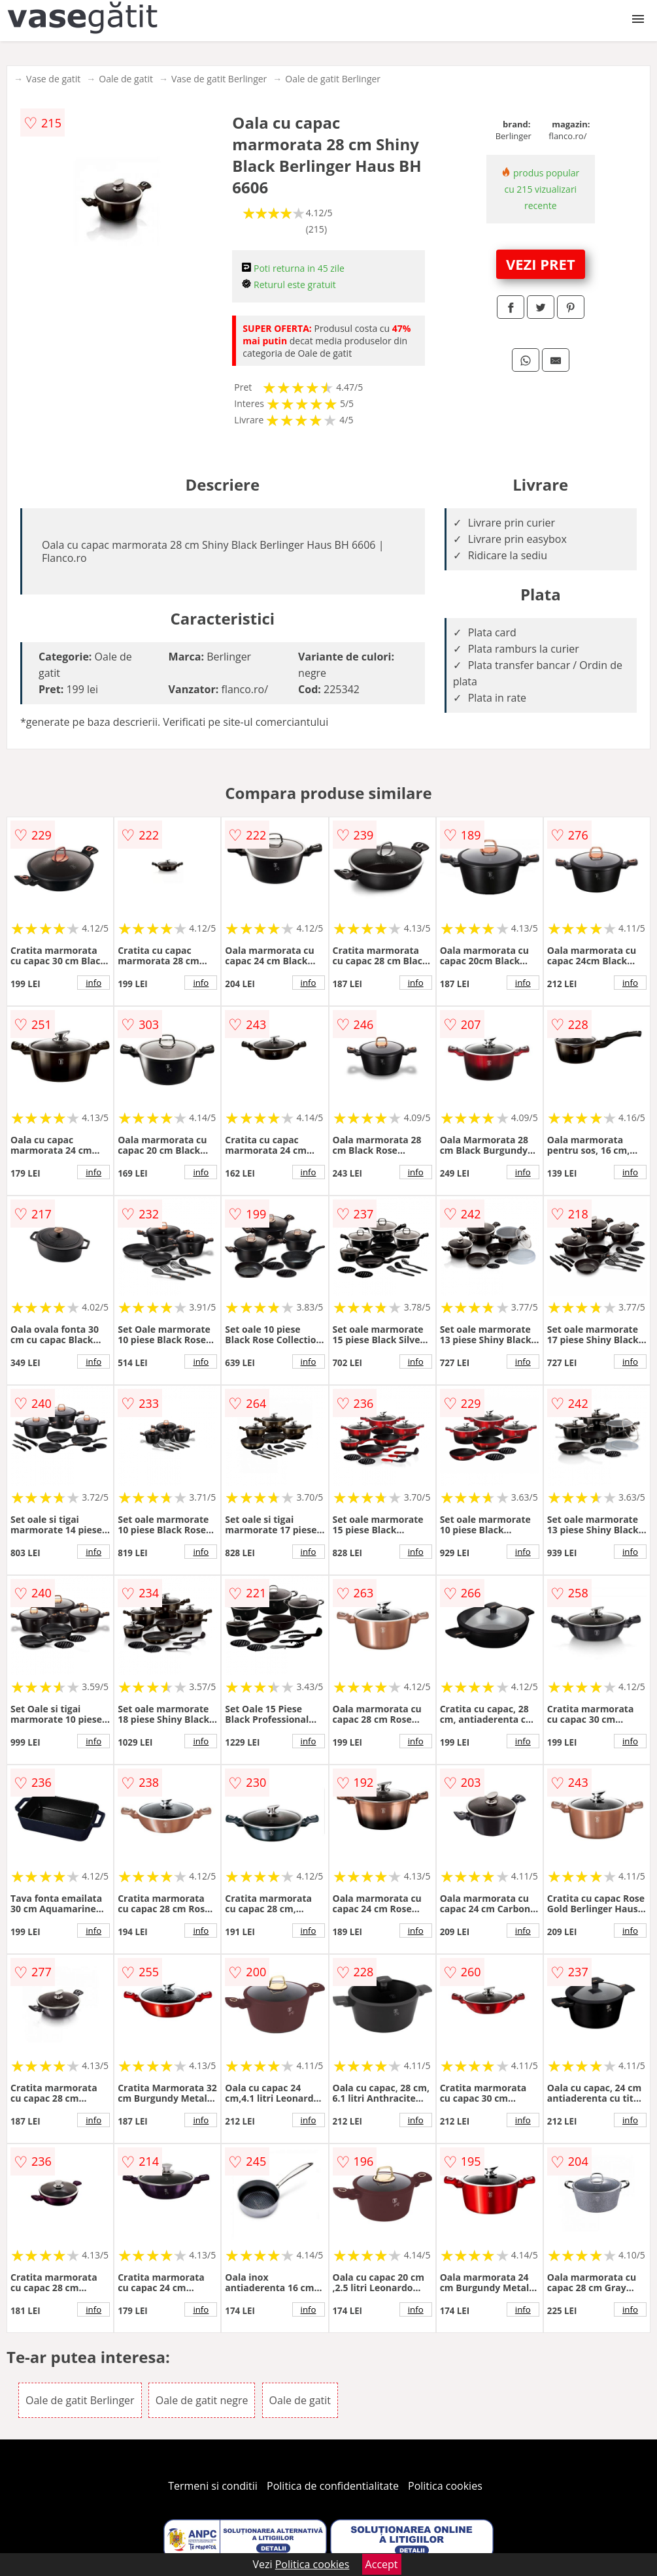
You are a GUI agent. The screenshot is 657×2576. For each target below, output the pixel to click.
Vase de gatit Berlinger (219, 79)
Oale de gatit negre (202, 2400)
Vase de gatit (53, 79)
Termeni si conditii (213, 2486)
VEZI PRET (540, 264)
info (93, 982)
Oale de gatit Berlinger (332, 79)
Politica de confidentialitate (333, 2486)
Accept (381, 2564)
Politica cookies (445, 2486)
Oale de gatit (126, 79)
